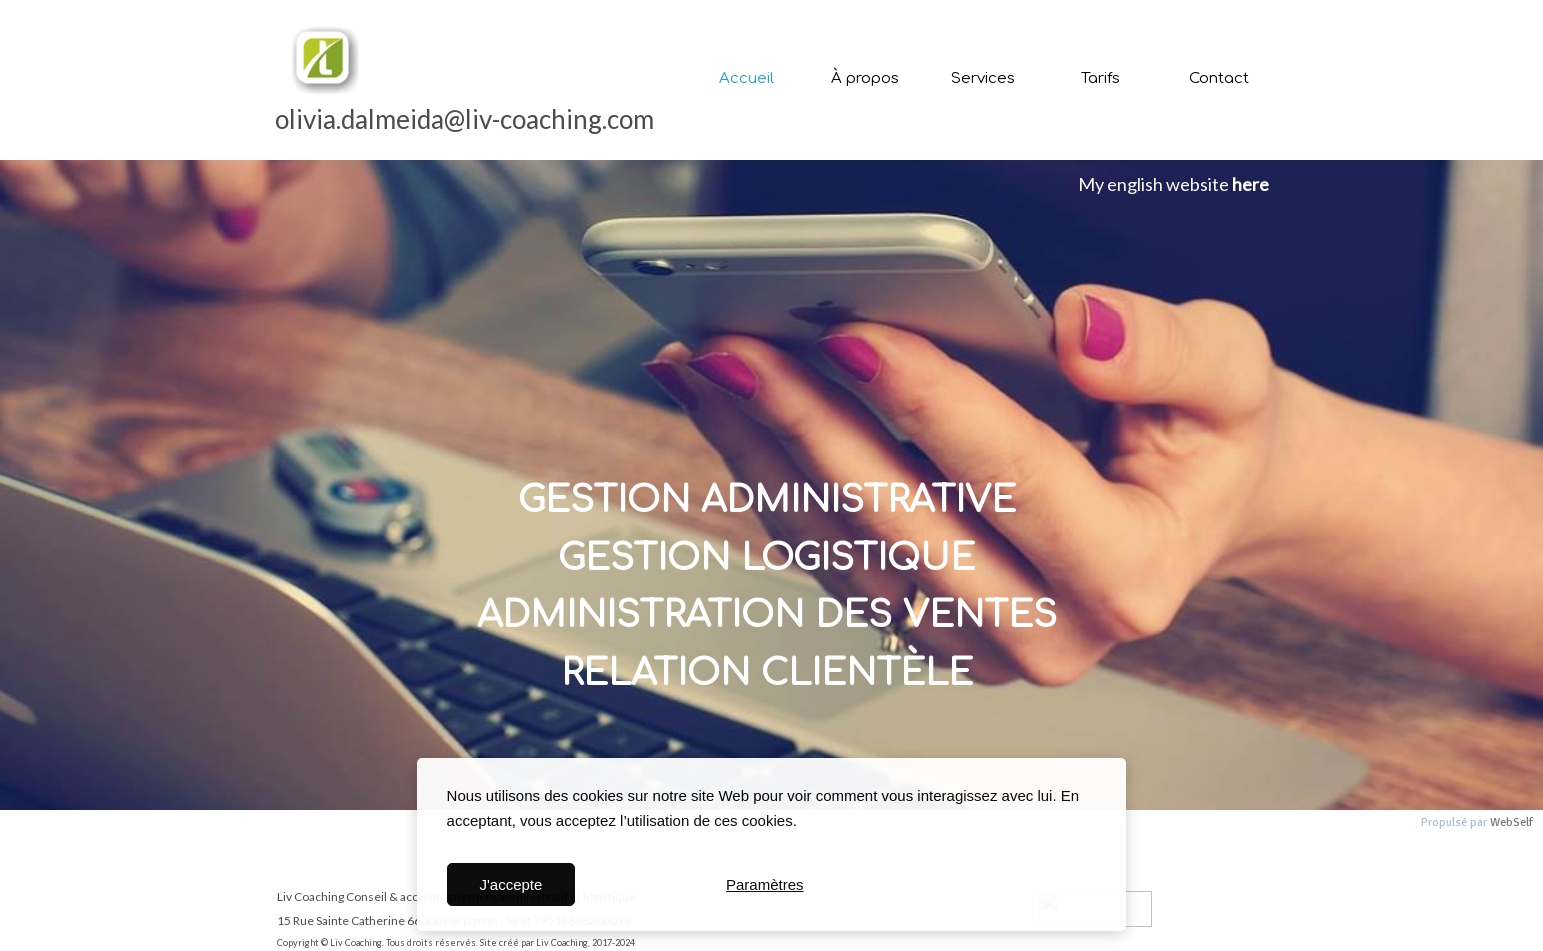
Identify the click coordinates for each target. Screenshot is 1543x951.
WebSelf (1511, 822)
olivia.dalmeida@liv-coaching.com (464, 119)
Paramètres (765, 884)
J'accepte (510, 884)
